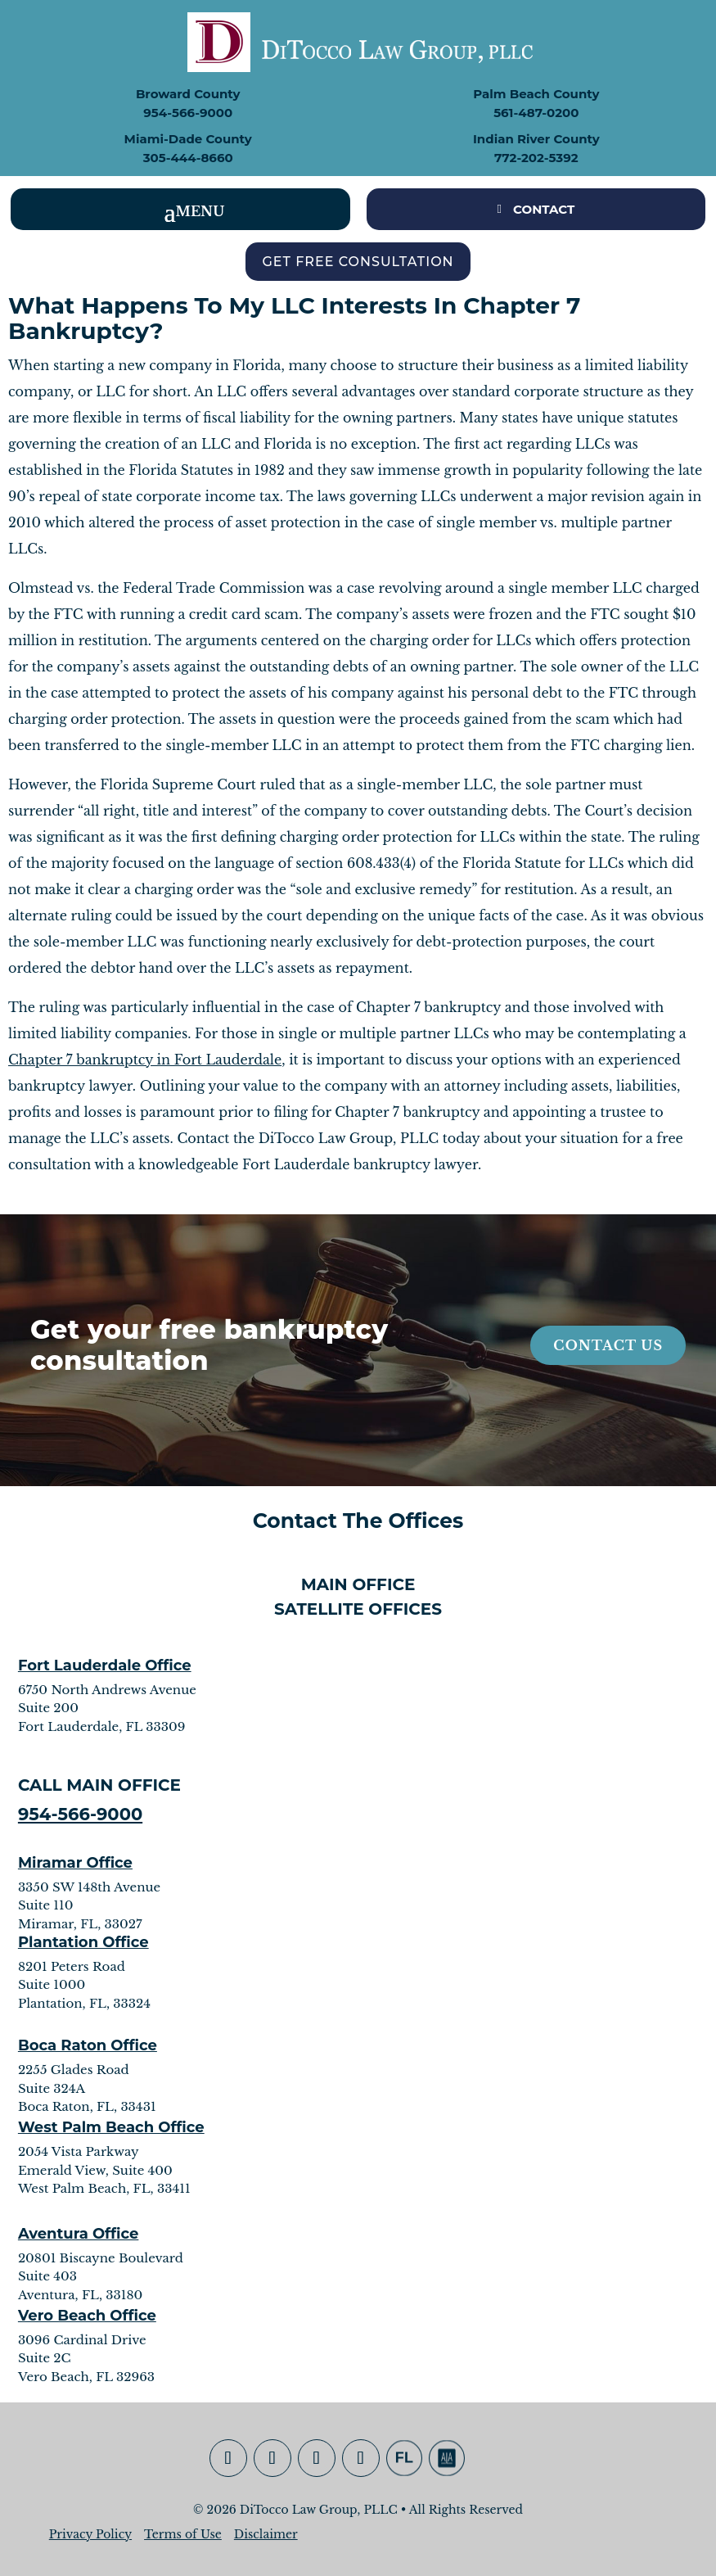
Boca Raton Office (87, 2045)
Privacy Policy (90, 2534)
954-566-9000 (187, 112)
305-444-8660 (188, 157)
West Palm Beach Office (111, 2127)
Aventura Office (78, 2234)
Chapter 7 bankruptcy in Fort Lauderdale (144, 1059)
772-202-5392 (536, 157)
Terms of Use (183, 2534)
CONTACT (543, 209)
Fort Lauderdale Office (104, 1665)
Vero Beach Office (87, 2316)
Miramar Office (75, 1863)
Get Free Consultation (357, 261)
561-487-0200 (536, 112)
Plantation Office (83, 1942)
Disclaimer (266, 2534)
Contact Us (608, 1345)
